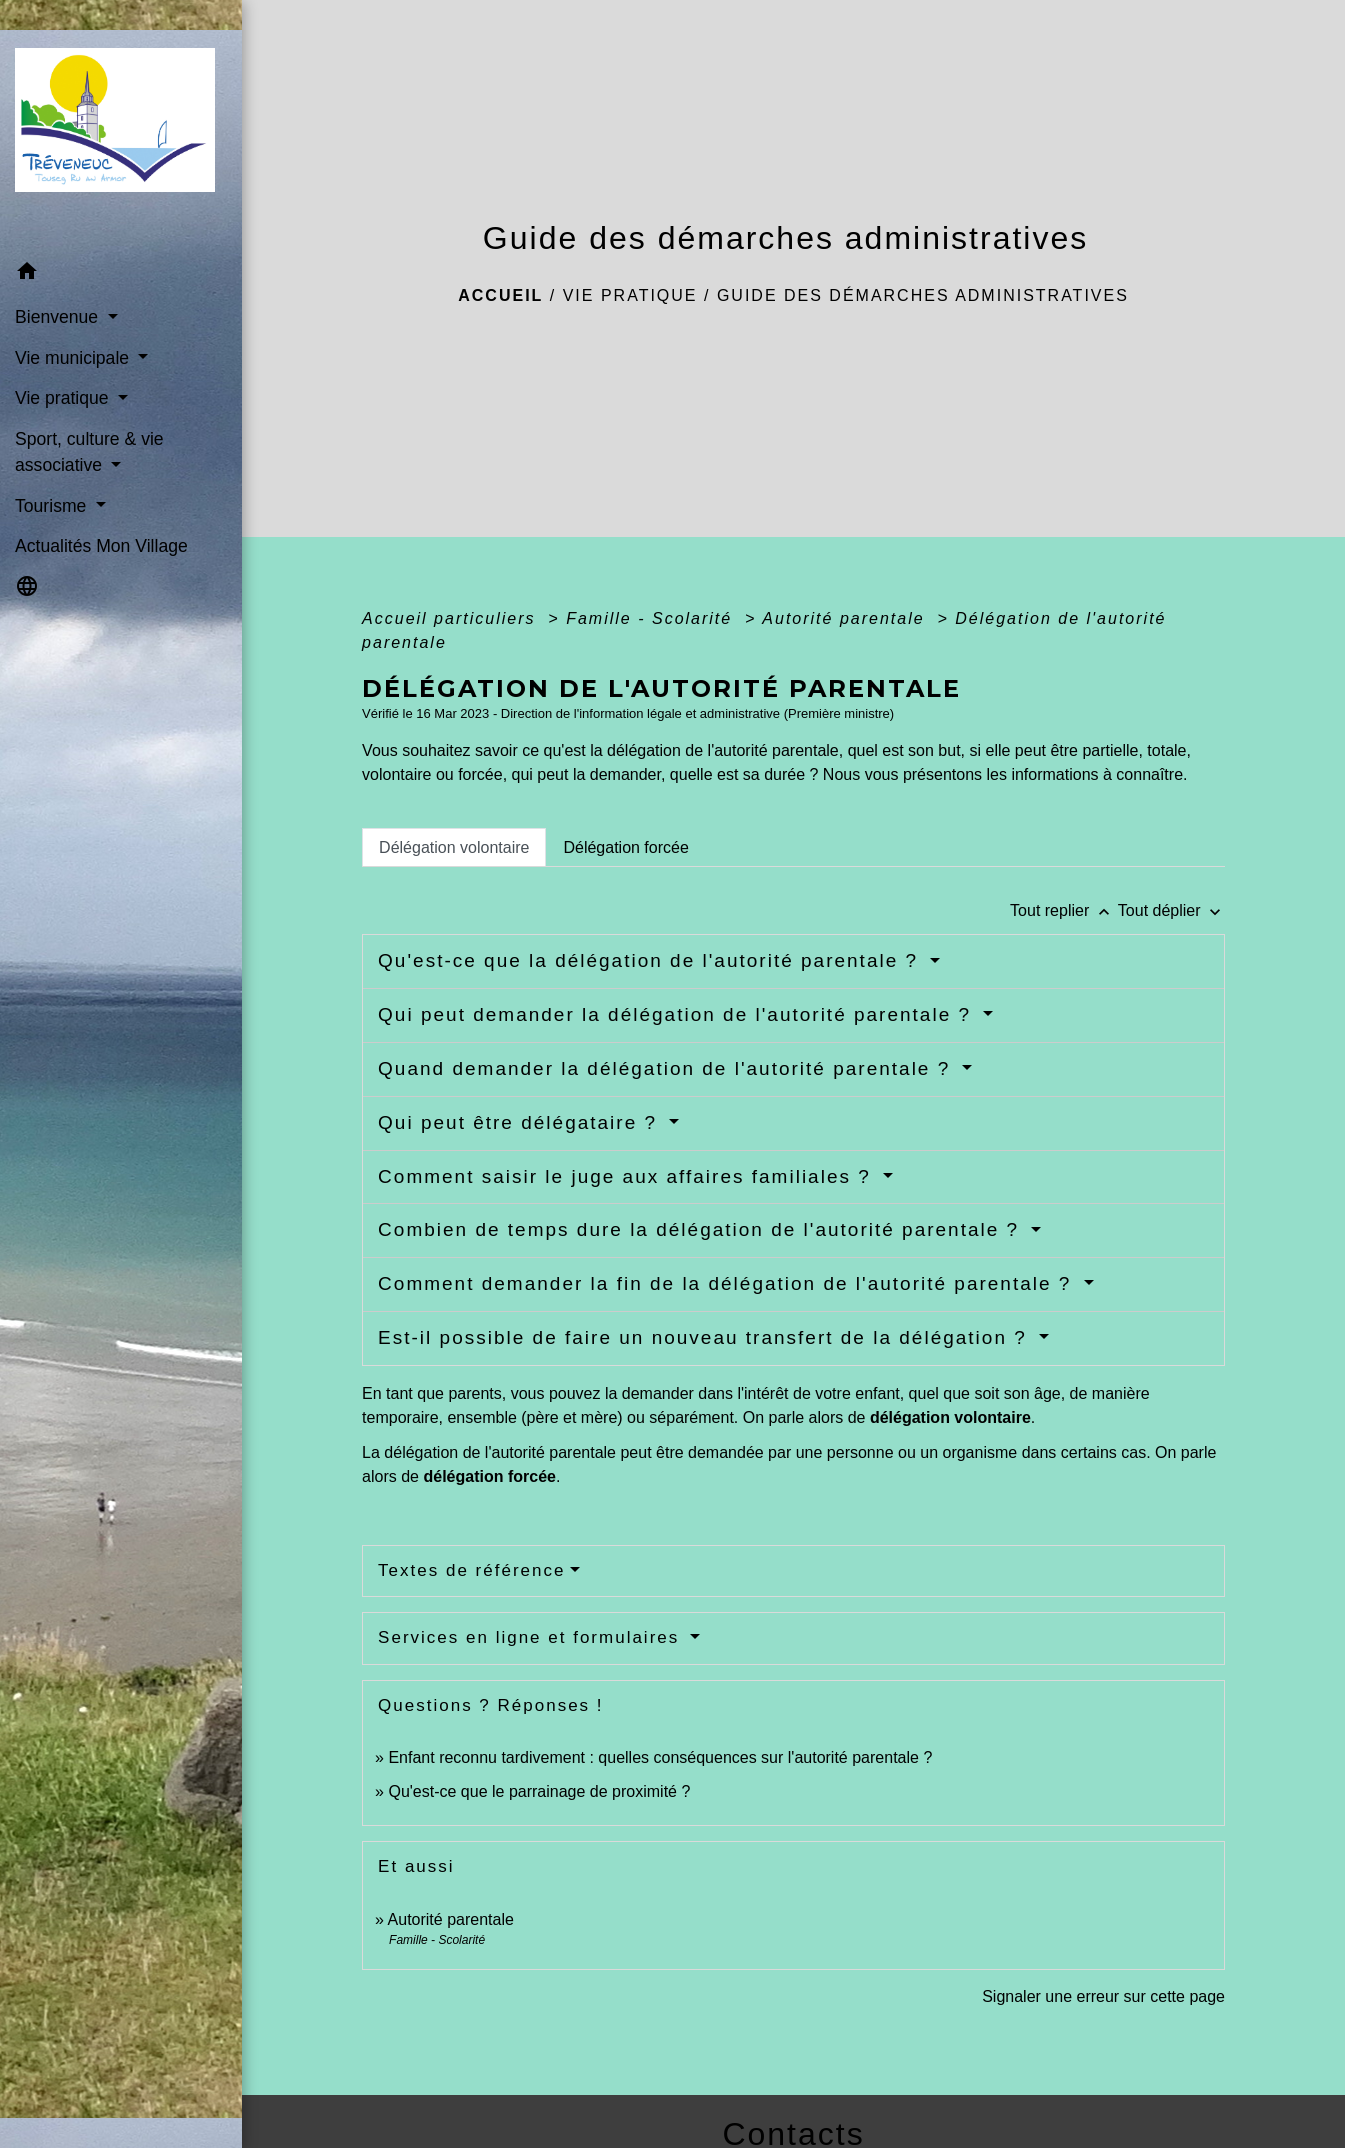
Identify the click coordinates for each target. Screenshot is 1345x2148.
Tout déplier (1171, 910)
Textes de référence (471, 1570)
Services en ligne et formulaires (532, 1637)
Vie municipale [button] (74, 358)
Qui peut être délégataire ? (521, 1122)
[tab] (454, 847)
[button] (121, 274)
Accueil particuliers (452, 618)
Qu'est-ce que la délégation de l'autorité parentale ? (651, 960)
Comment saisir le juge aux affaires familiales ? (628, 1176)
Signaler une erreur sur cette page (1103, 1996)
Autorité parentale (846, 618)
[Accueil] (121, 126)
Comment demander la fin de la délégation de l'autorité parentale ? (728, 1283)
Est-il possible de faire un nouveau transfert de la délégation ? (706, 1337)
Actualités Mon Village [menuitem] (101, 546)
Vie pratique (630, 295)
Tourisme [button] (53, 506)
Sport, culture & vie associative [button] (89, 452)
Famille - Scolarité (652, 618)
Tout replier (1064, 910)
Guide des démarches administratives (923, 295)
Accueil (500, 295)
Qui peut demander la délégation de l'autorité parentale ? (678, 1014)
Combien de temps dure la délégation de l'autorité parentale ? (702, 1229)
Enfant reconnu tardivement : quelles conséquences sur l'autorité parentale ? (660, 1757)
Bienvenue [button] (59, 317)
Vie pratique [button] (64, 398)
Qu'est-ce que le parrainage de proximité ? (539, 1791)
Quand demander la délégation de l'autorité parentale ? (667, 1068)
